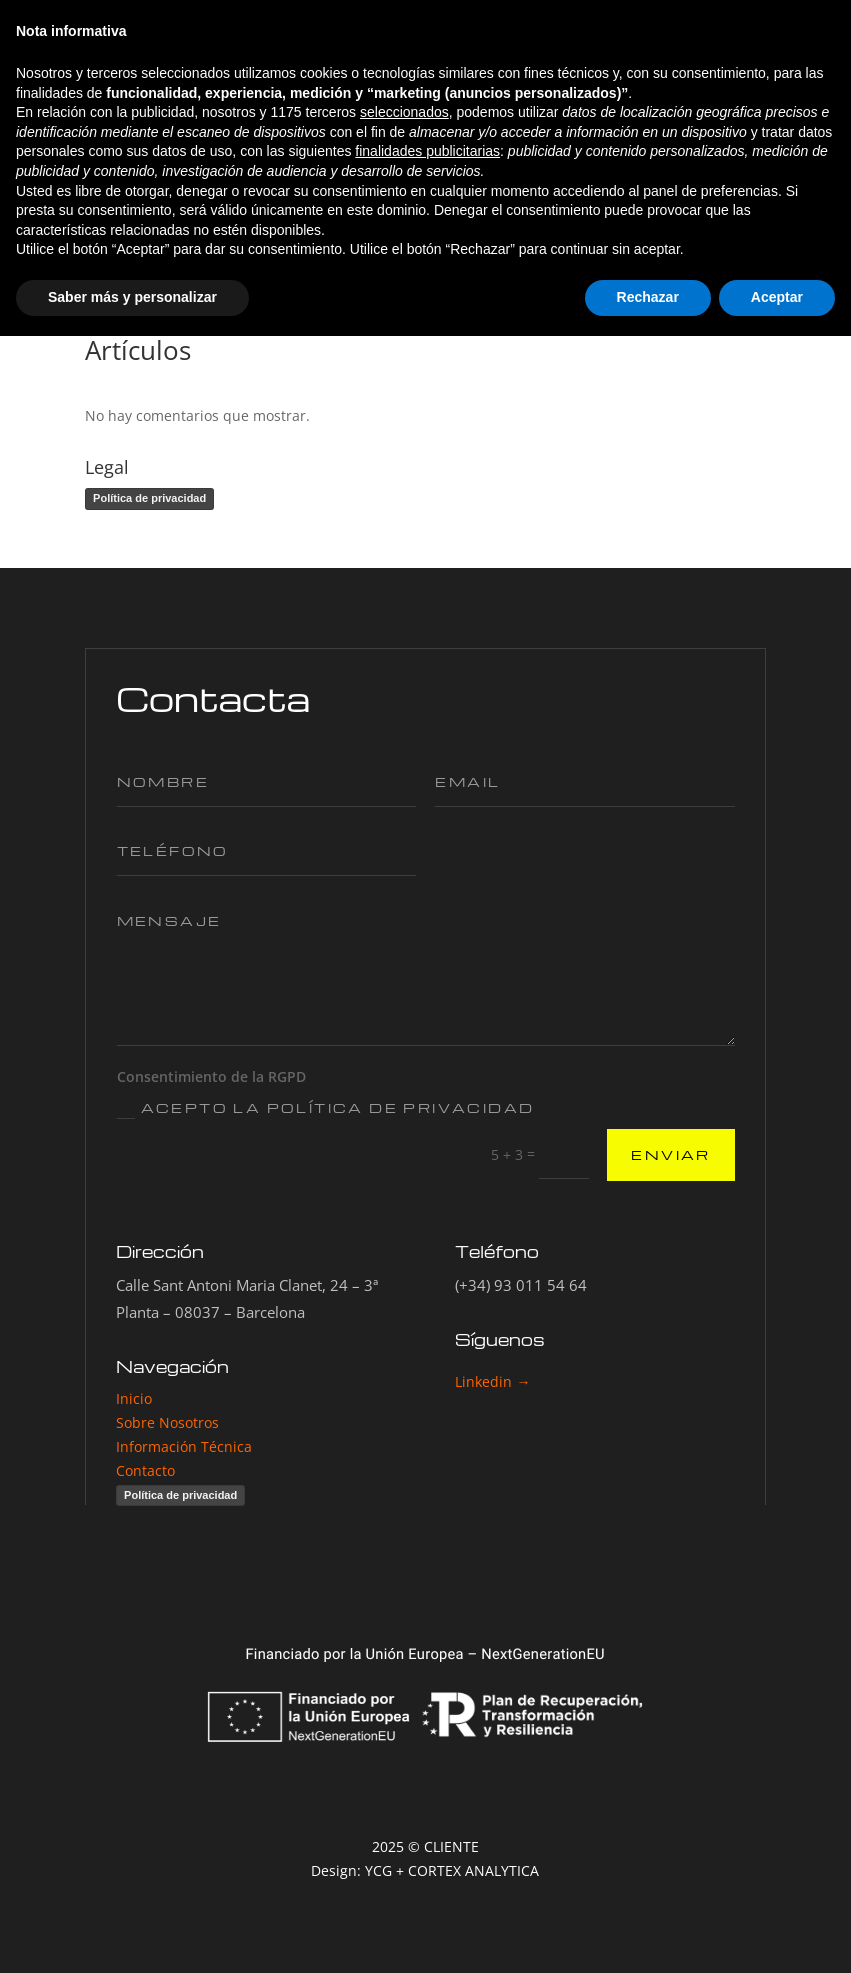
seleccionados (404, 1750)
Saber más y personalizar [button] (132, 1934)
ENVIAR (670, 1154)
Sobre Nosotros (167, 1422)
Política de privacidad (149, 498)
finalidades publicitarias (427, 1789)
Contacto (145, 1470)
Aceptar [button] (777, 1934)
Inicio (136, 1398)
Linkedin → (492, 1381)
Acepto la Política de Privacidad (326, 1109)
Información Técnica (184, 1446)
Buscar (732, 286)
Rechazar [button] (648, 1934)
